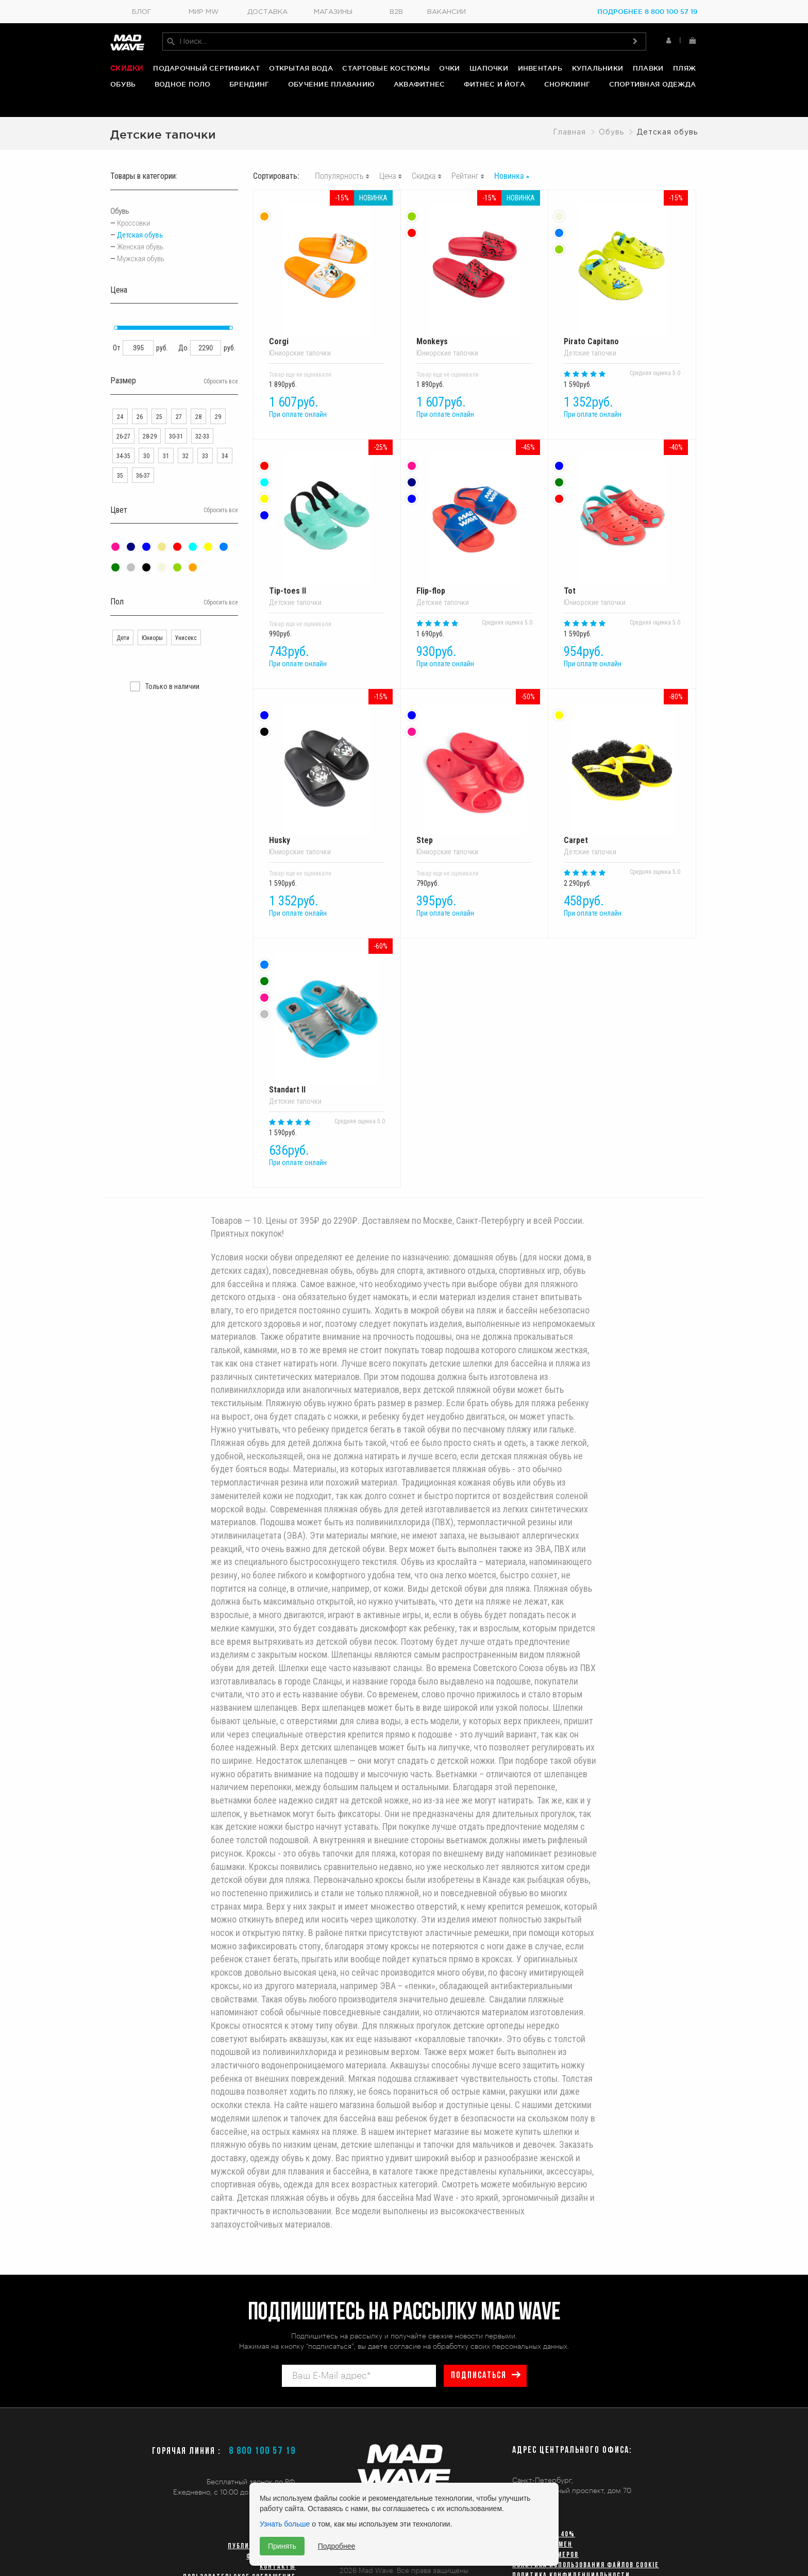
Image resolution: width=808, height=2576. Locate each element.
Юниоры (152, 628)
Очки (449, 70)
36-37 (143, 466)
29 (218, 407)
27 (179, 407)
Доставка (267, 12)
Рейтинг (465, 167)
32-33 (202, 427)
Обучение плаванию (331, 86)
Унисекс (186, 628)
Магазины (333, 12)
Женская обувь (140, 237)
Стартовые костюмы (385, 70)
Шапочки (488, 70)
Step (474, 764)
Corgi (327, 265)
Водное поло (183, 86)
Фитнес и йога (494, 86)
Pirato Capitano (622, 265)
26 (140, 407)
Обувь (123, 86)
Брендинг (249, 86)
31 (166, 446)
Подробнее (337, 2546)
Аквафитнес (419, 86)
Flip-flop (474, 514)
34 (225, 446)
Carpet (622, 764)
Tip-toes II (327, 514)
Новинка (509, 167)
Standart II (327, 1013)
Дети (122, 628)
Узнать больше (285, 2524)
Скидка (424, 167)
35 (120, 466)
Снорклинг (567, 86)
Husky (327, 764)
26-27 (123, 427)
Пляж (684, 70)
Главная (569, 123)
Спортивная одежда (652, 86)
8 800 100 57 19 (262, 2451)
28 (198, 407)
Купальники (598, 70)
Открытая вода (300, 70)
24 (120, 407)
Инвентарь (540, 70)
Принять (282, 2546)
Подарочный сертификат (206, 70)
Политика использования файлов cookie (585, 2565)
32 (185, 446)
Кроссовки (133, 213)
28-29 (150, 427)
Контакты (278, 2567)
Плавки (648, 70)
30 (146, 446)
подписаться (476, 2376)
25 (159, 407)
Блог (141, 12)
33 (205, 446)
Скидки (127, 70)
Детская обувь (140, 225)
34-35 (123, 446)
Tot (622, 514)
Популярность (339, 167)
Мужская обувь (140, 249)
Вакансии (446, 12)
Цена (387, 167)
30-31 (176, 427)
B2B (396, 12)
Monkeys (474, 265)
